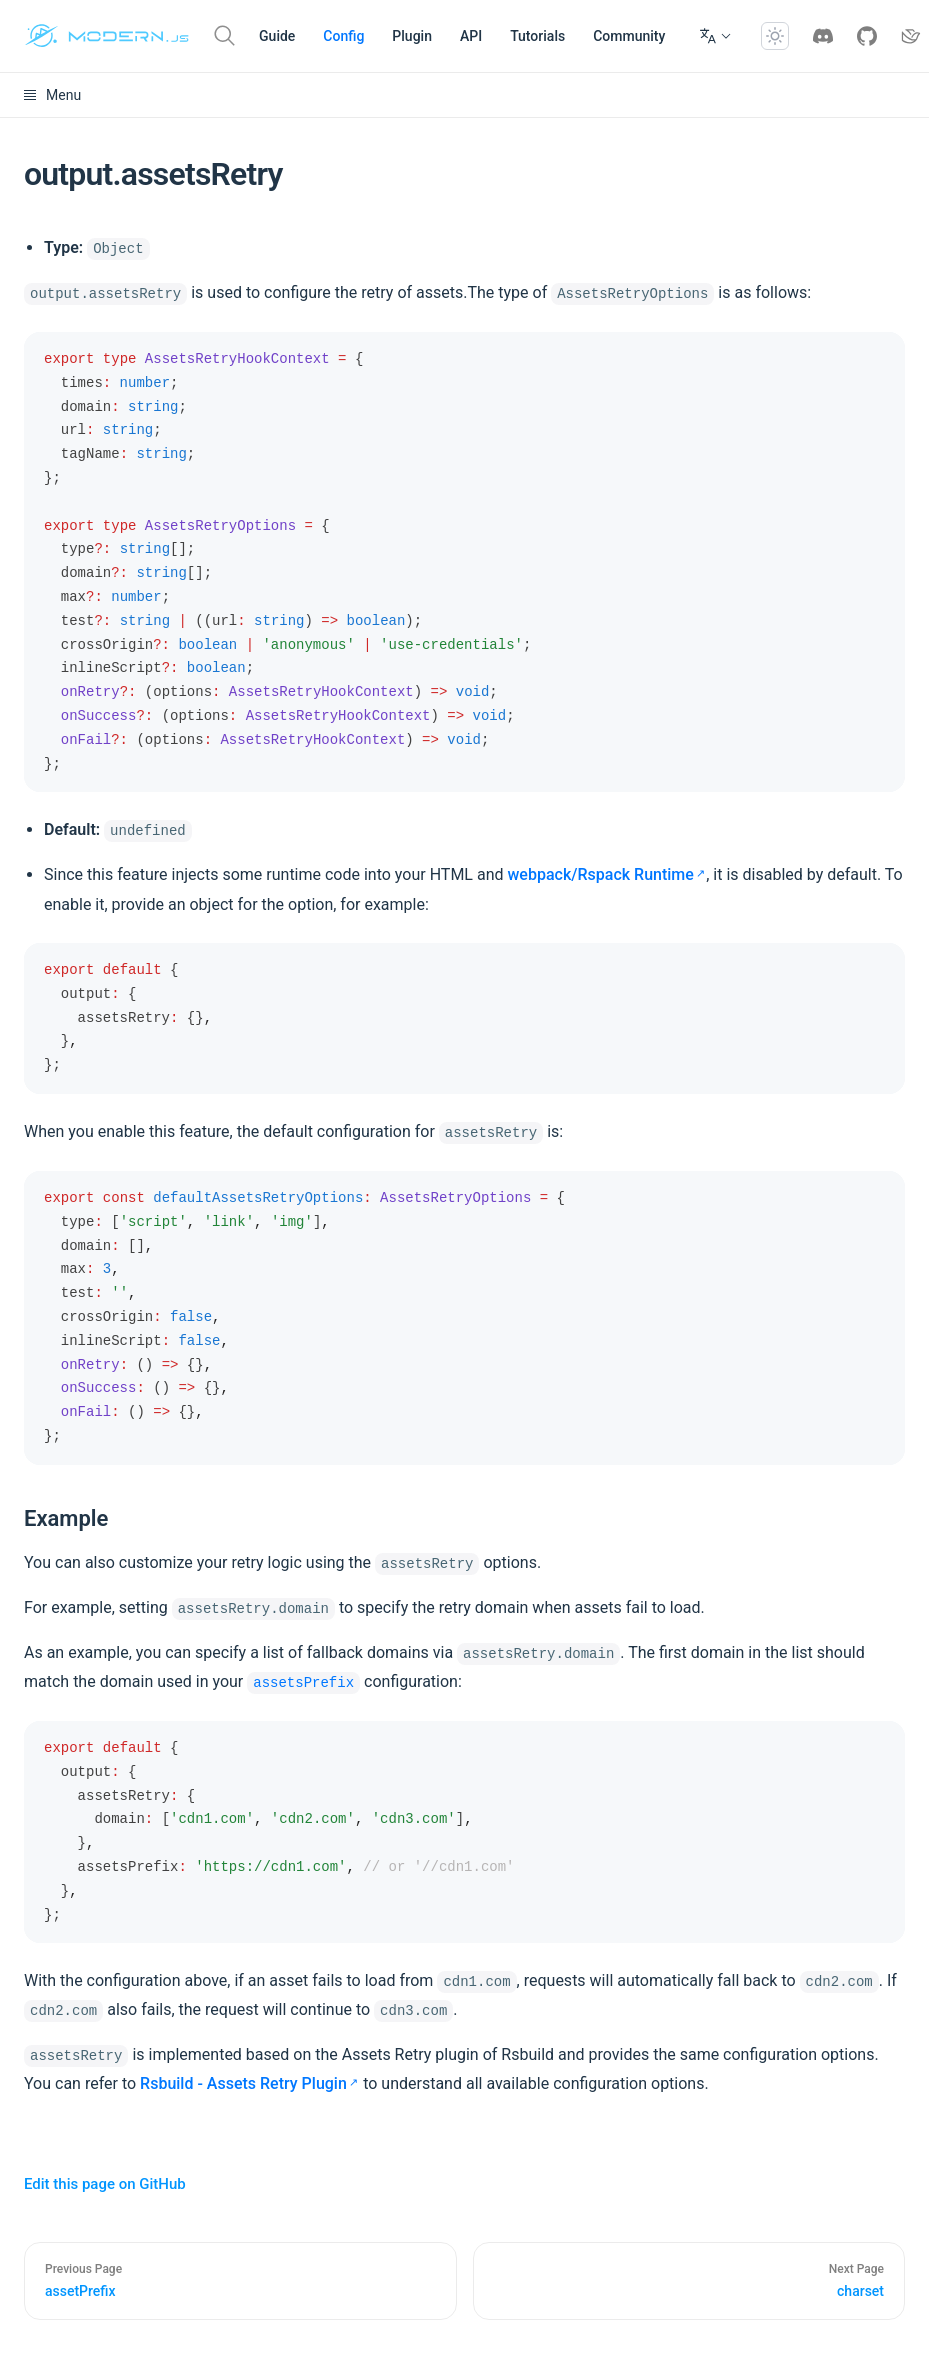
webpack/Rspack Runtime (600, 874)
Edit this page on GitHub (105, 2184)
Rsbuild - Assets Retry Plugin (243, 2083)
